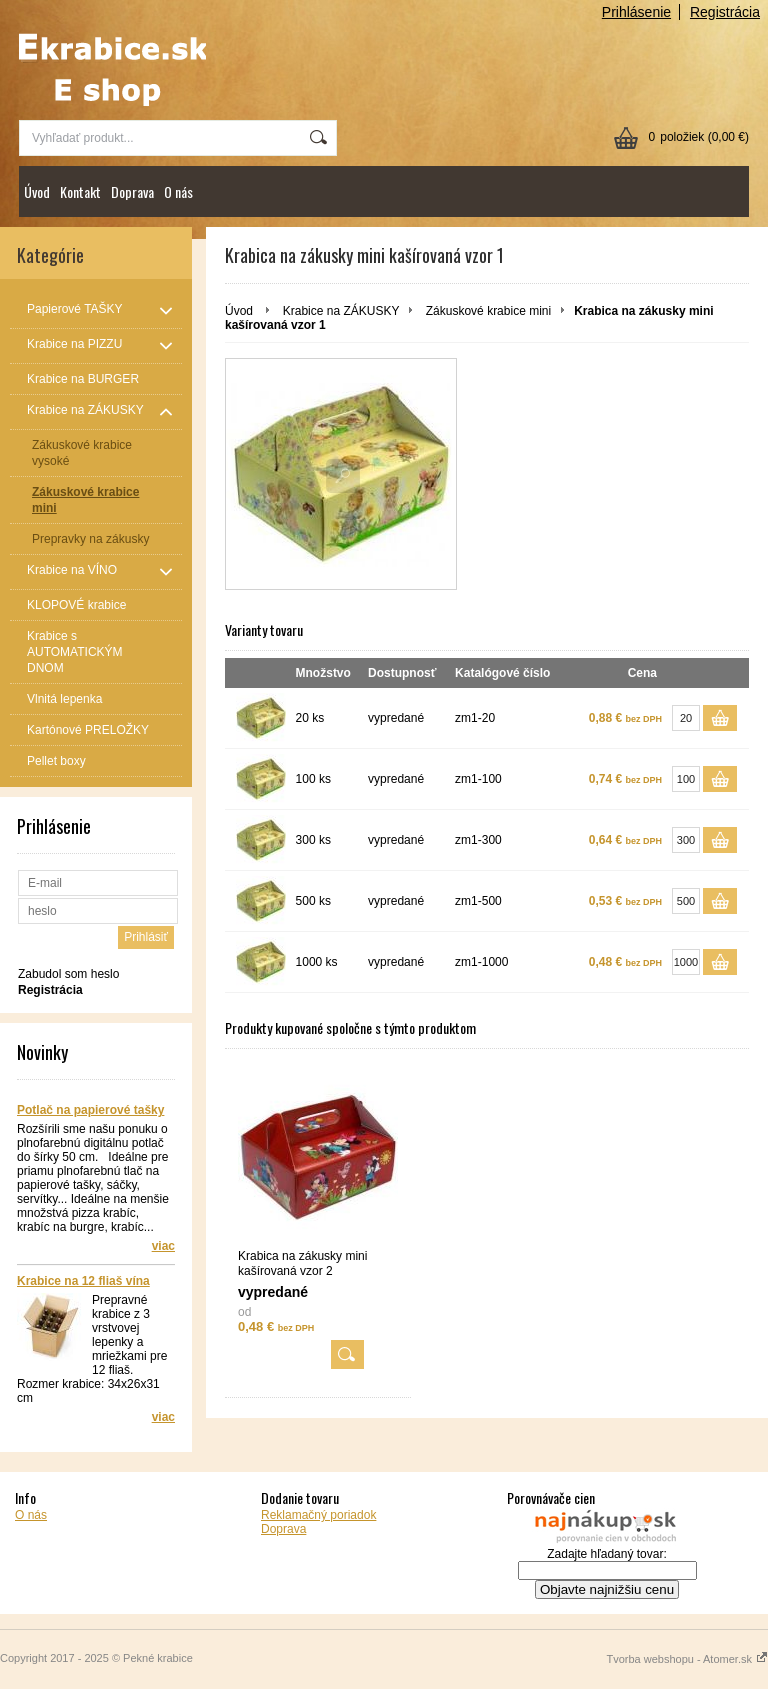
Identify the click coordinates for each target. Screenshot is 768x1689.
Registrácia (725, 12)
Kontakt (80, 191)
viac (163, 1246)
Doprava (132, 191)
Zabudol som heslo (68, 974)
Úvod (37, 191)
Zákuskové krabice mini (488, 311)
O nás (178, 191)
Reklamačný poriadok (318, 1515)
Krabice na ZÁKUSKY (341, 311)
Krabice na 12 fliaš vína (83, 1281)
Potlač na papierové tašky (90, 1110)
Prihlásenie (636, 12)
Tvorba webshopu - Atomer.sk (687, 1659)
